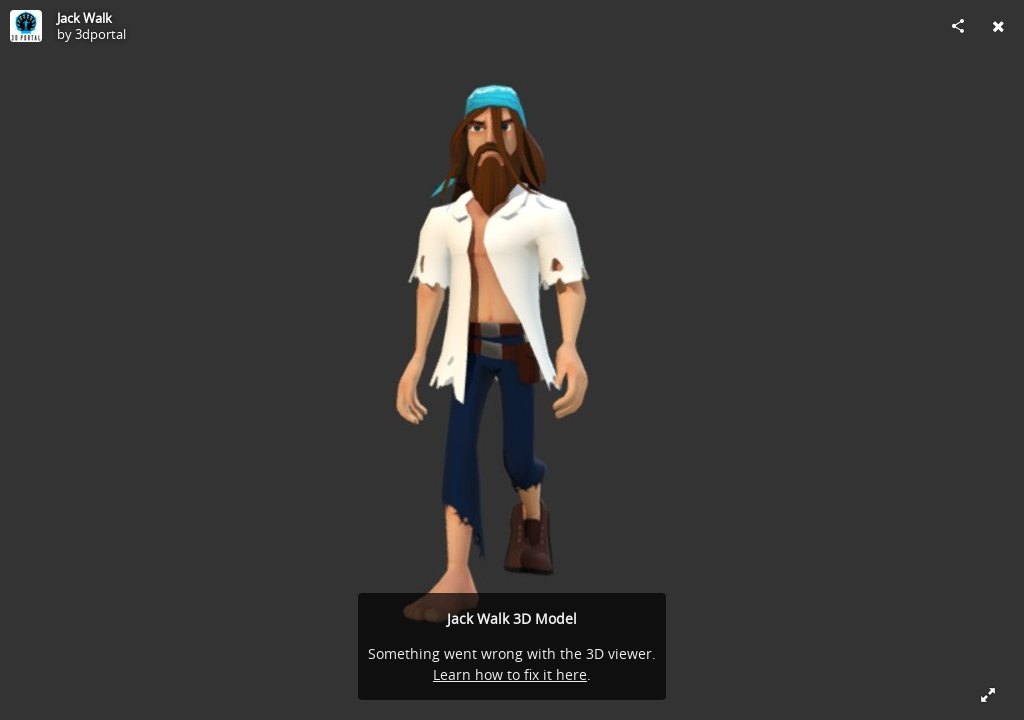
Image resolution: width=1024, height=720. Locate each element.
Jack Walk (84, 18)
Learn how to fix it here (510, 674)
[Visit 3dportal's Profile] (26, 26)
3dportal (100, 34)
